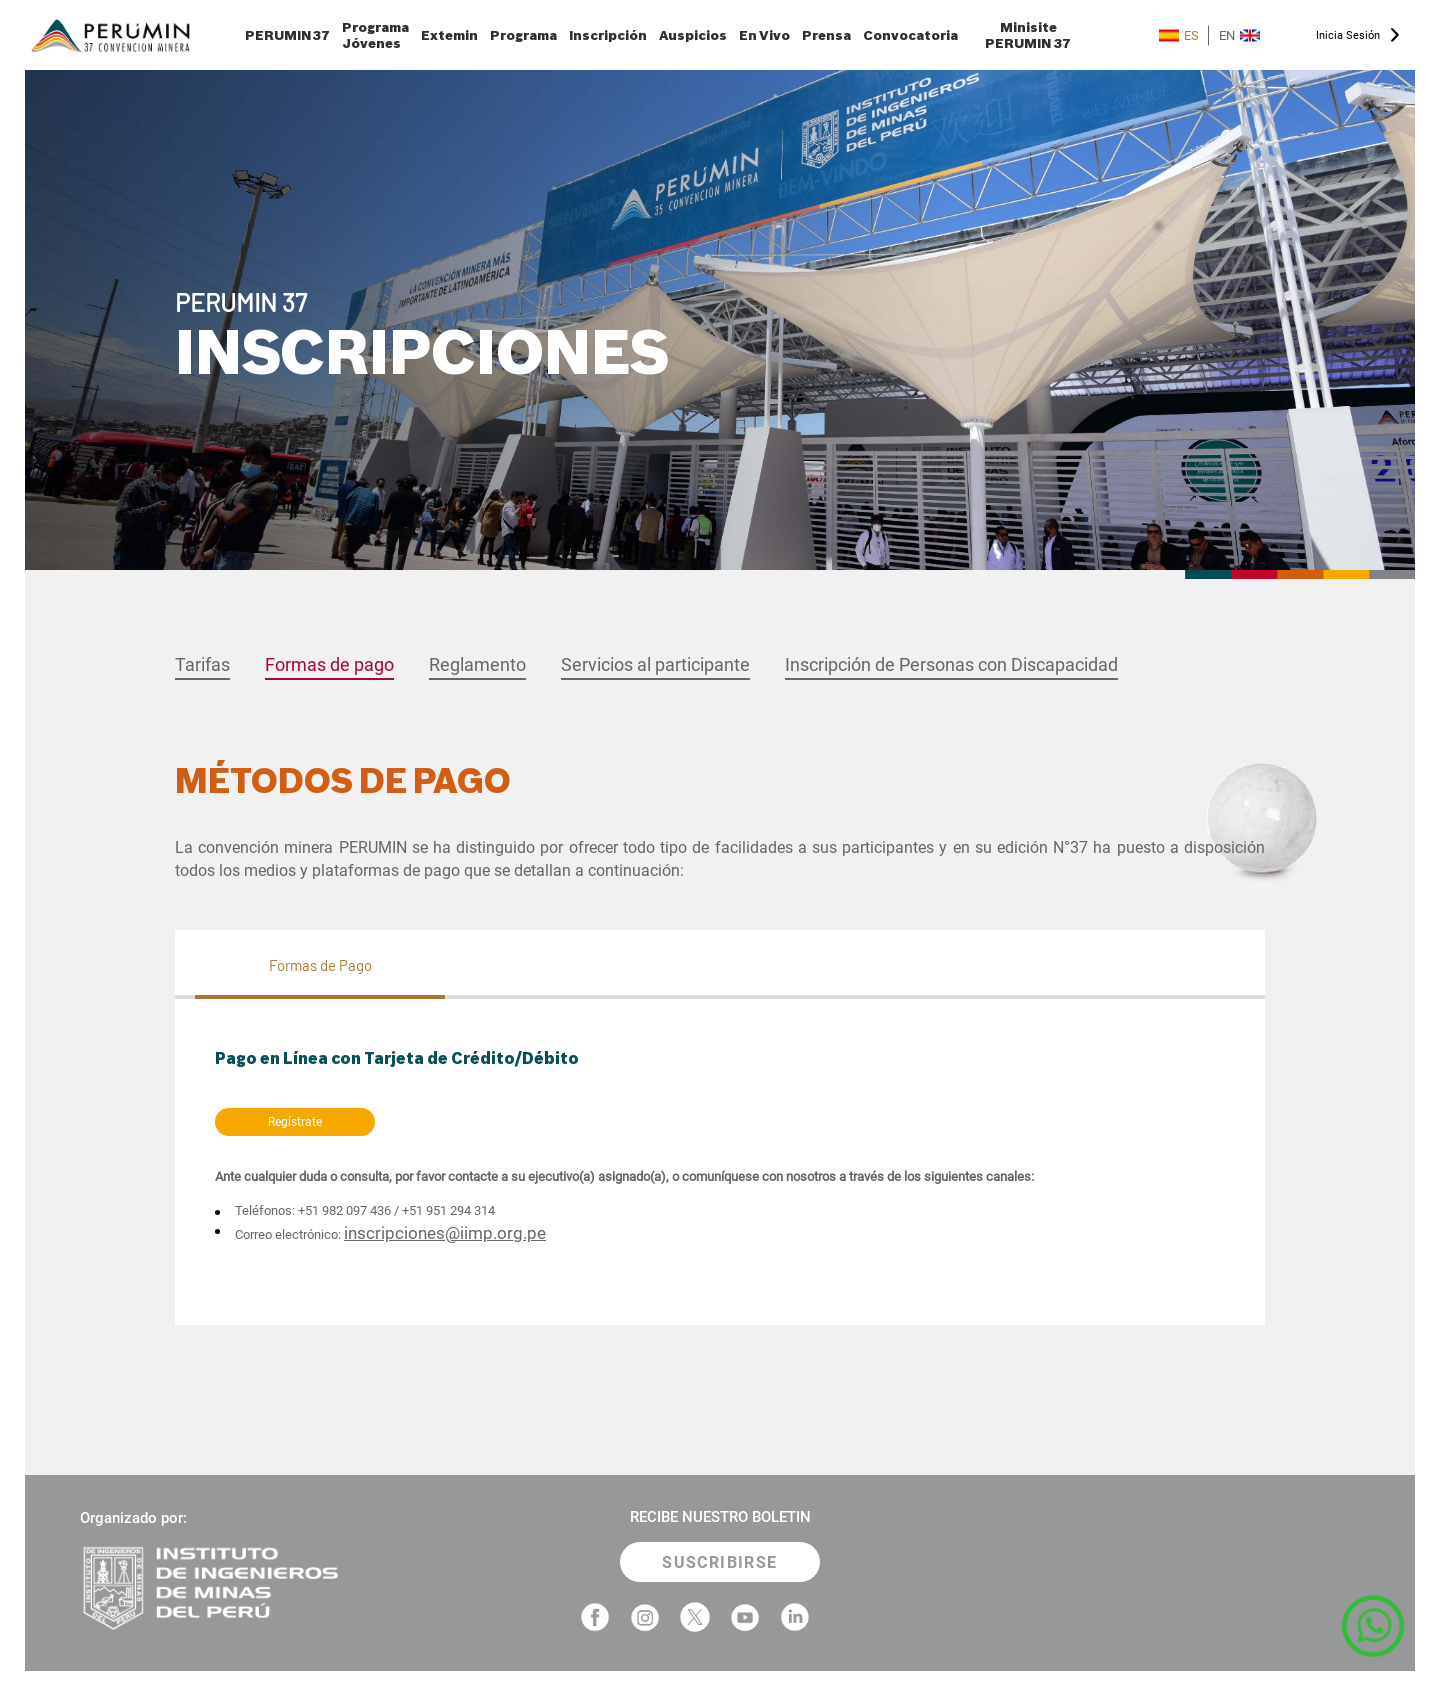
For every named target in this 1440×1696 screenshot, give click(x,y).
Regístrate (295, 1122)
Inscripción (608, 35)
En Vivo (764, 35)
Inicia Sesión (1348, 35)
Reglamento (477, 664)
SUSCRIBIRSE (719, 1562)
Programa (523, 35)
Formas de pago (329, 664)
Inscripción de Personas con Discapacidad (951, 664)
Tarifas (202, 664)
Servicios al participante (655, 664)
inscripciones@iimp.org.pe (445, 1233)
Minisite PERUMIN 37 (1028, 35)
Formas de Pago (320, 965)
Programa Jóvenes (375, 35)
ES (1179, 35)
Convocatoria (910, 35)
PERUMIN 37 (287, 35)
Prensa (826, 35)
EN (1239, 35)
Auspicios (693, 35)
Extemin (449, 35)
